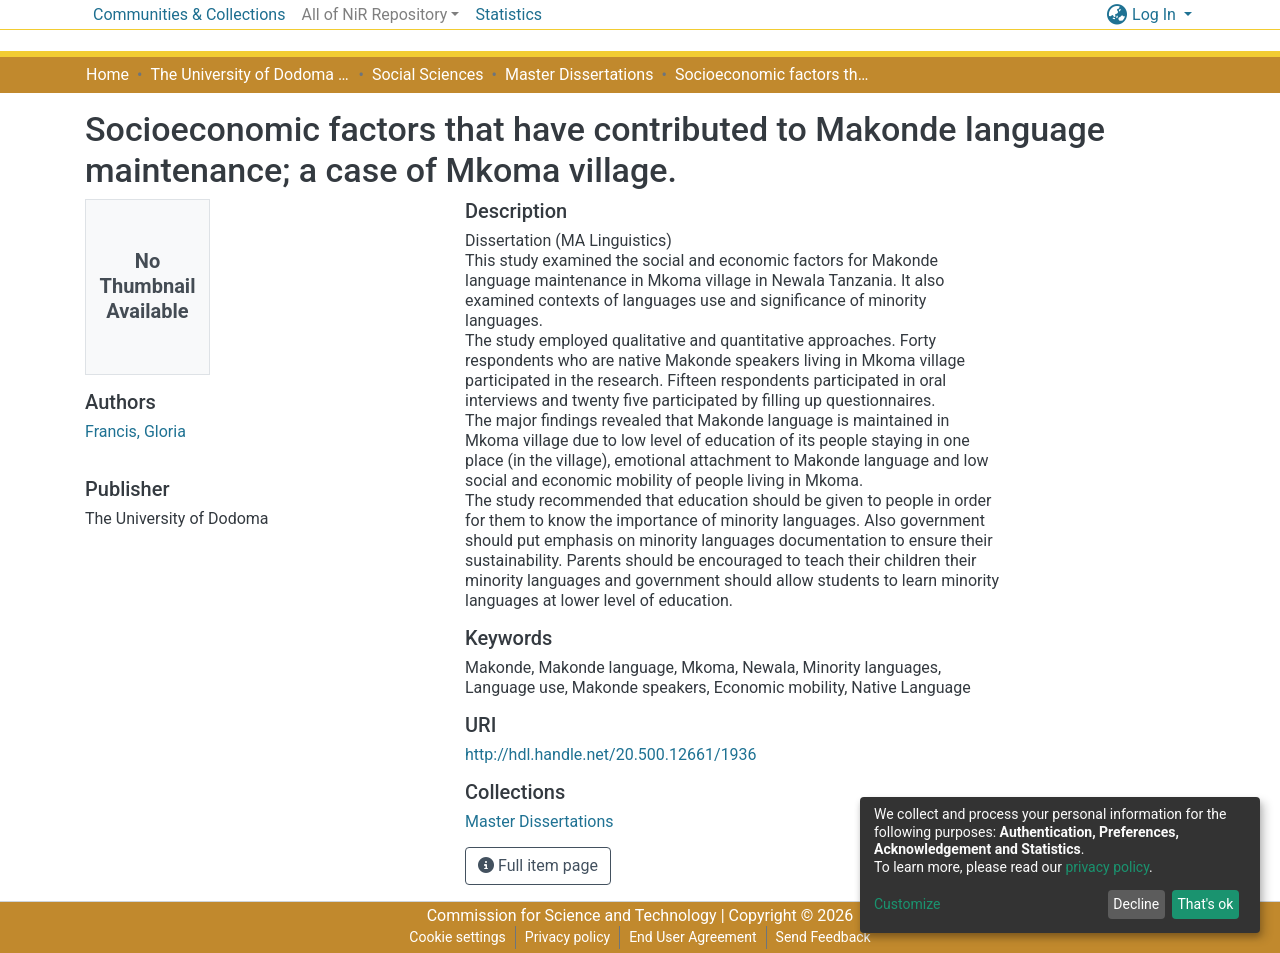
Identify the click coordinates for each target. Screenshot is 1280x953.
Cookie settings (457, 937)
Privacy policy (567, 937)
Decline (1136, 904)
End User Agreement (692, 937)
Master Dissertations (579, 74)
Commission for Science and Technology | (578, 915)
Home (107, 74)
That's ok (1205, 904)
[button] (1116, 15)
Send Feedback (823, 937)
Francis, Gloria (135, 431)
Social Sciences (428, 74)
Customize (907, 904)
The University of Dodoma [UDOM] (250, 74)
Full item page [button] (538, 865)
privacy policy (1107, 867)
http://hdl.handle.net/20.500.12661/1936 (611, 754)
